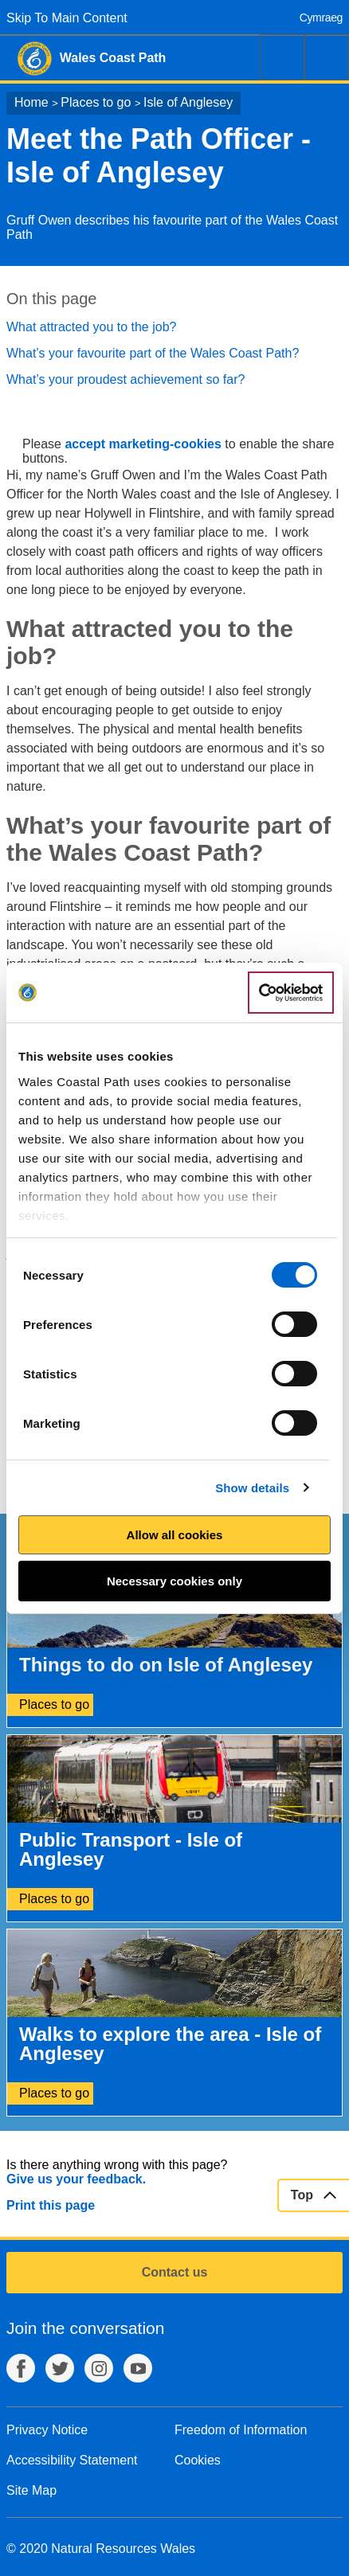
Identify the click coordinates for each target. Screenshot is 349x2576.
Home (31, 102)
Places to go (96, 102)
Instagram (98, 2368)
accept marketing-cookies (143, 444)
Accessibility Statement (72, 2460)
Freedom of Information (240, 2430)
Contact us (175, 2272)
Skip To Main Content (66, 18)
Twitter (59, 2368)
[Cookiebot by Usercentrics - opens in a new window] (291, 993)
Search (282, 57)
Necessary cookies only (174, 1581)
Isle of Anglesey (188, 102)
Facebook (20, 2368)
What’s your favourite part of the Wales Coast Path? (152, 353)
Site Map (31, 2490)
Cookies (197, 2460)
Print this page (50, 2205)
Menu (326, 57)
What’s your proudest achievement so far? (125, 379)
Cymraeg (321, 17)
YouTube (138, 2368)
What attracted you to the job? (91, 327)
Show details (252, 1488)
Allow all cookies (175, 1535)
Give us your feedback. (76, 2179)
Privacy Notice (47, 2430)
